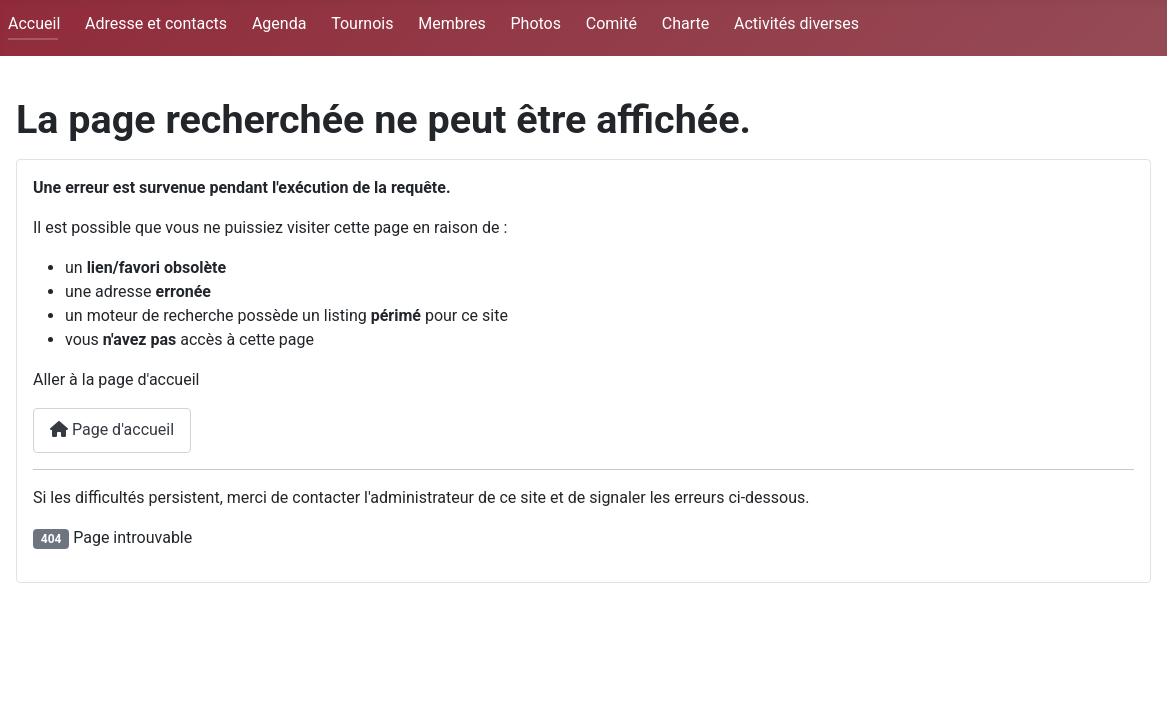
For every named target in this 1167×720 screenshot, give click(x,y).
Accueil (34, 23)
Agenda (279, 23)
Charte (685, 23)
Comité (611, 23)
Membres (451, 23)
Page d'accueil (112, 429)
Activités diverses (796, 23)
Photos (535, 23)
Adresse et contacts (156, 23)
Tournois (362, 23)
